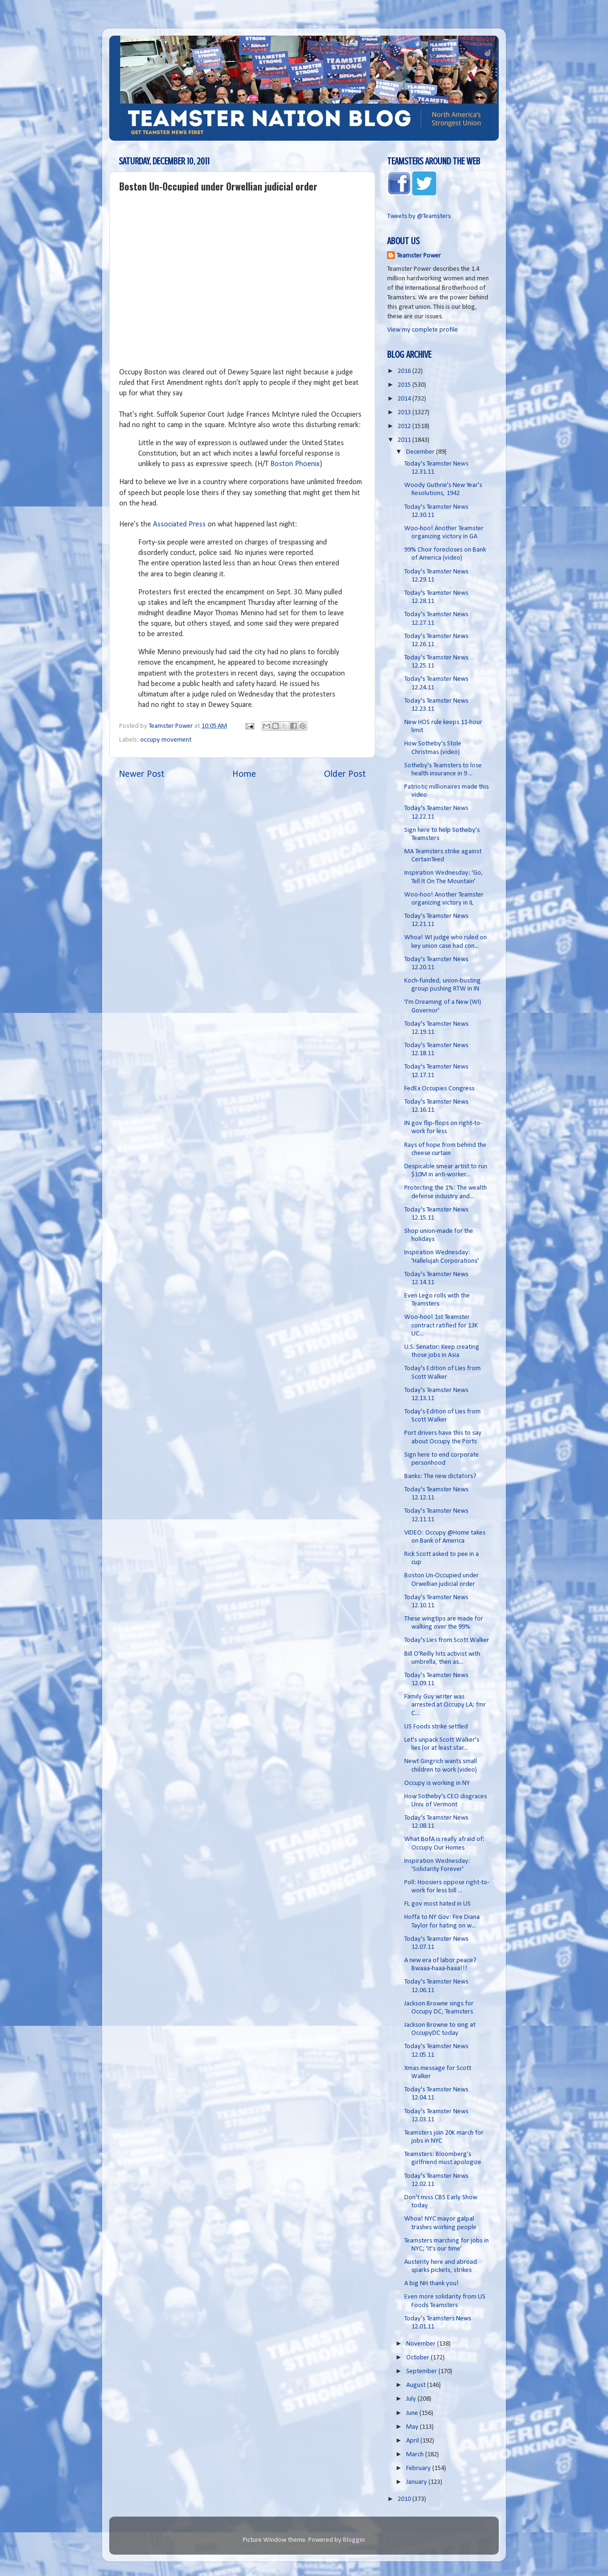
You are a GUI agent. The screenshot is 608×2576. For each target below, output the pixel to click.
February (419, 2468)
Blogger (354, 2540)
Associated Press (179, 524)
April (413, 2440)
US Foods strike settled (436, 1726)
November (421, 2343)
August (416, 2385)
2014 (405, 398)
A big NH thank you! (431, 2283)
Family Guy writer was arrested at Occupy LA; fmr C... (445, 1705)
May (413, 2427)
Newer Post (141, 774)
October (418, 2357)
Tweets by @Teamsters (419, 216)
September (422, 2371)
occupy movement (165, 740)
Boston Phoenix (295, 464)
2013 (405, 412)
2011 (405, 440)
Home (244, 774)
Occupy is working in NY (437, 1783)
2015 (405, 385)
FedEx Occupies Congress (439, 1088)
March (415, 2454)
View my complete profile (422, 330)
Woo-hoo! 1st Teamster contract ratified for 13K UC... (441, 1325)
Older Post (345, 774)
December (421, 452)
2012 (405, 426)
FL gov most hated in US (437, 1904)
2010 (405, 2499)
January (417, 2482)
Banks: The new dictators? (440, 1476)
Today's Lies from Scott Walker (446, 1640)
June (412, 2413)
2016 (405, 371)
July (412, 2399)
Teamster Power (419, 255)
